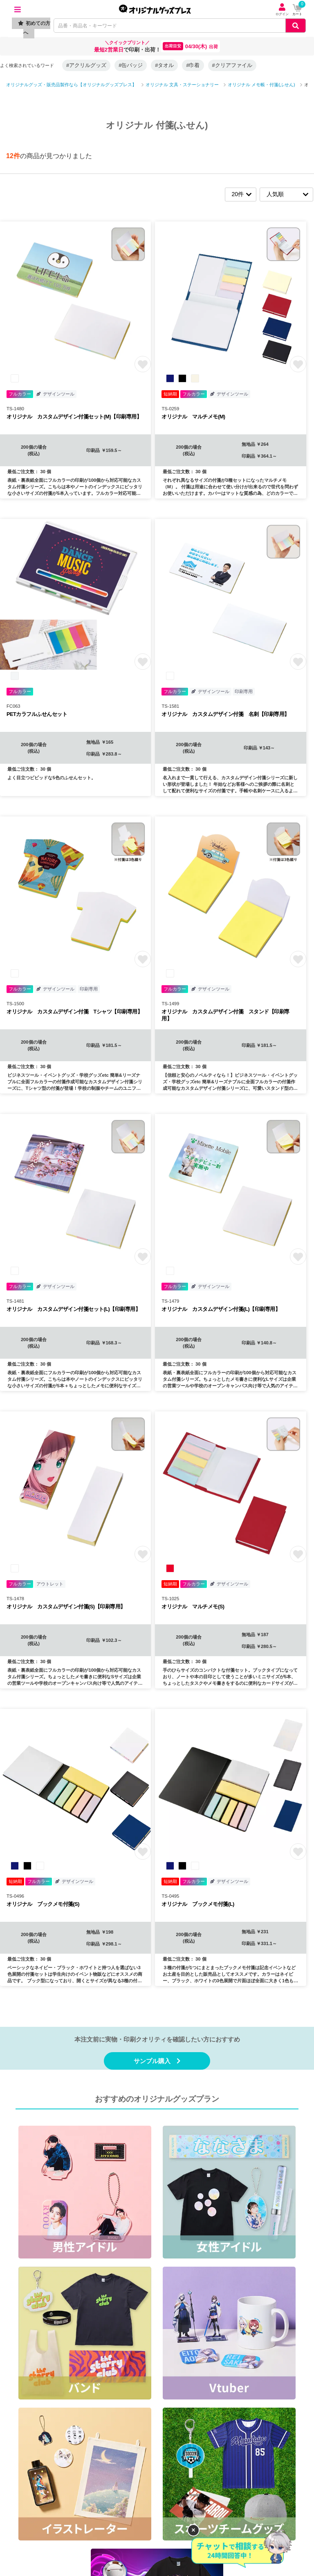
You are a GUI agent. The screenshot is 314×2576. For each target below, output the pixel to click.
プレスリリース (30, 2343)
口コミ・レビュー (33, 2316)
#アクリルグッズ (86, 65)
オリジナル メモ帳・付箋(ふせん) (261, 84)
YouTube (29, 2390)
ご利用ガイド (28, 2102)
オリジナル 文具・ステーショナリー (182, 84)
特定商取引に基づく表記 (41, 2222)
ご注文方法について (36, 2115)
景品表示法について (36, 2290)
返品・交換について (36, 2236)
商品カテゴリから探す (38, 2142)
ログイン (282, 9)
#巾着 (193, 65)
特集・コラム (28, 2155)
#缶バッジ (131, 65)
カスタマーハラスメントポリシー (52, 2276)
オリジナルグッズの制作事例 (46, 2182)
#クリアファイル (232, 65)
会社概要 (22, 2196)
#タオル (164, 65)
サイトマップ (28, 2330)
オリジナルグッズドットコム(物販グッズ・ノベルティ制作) (83, 2419)
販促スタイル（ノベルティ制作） (52, 2406)
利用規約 (22, 2209)
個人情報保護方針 (33, 2249)
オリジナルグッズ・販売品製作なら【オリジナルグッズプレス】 (71, 84)
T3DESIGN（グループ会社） (46, 2433)
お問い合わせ (28, 2303)
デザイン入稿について (38, 2128)
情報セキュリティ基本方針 (44, 2263)
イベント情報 (28, 2169)
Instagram (30, 2358)
